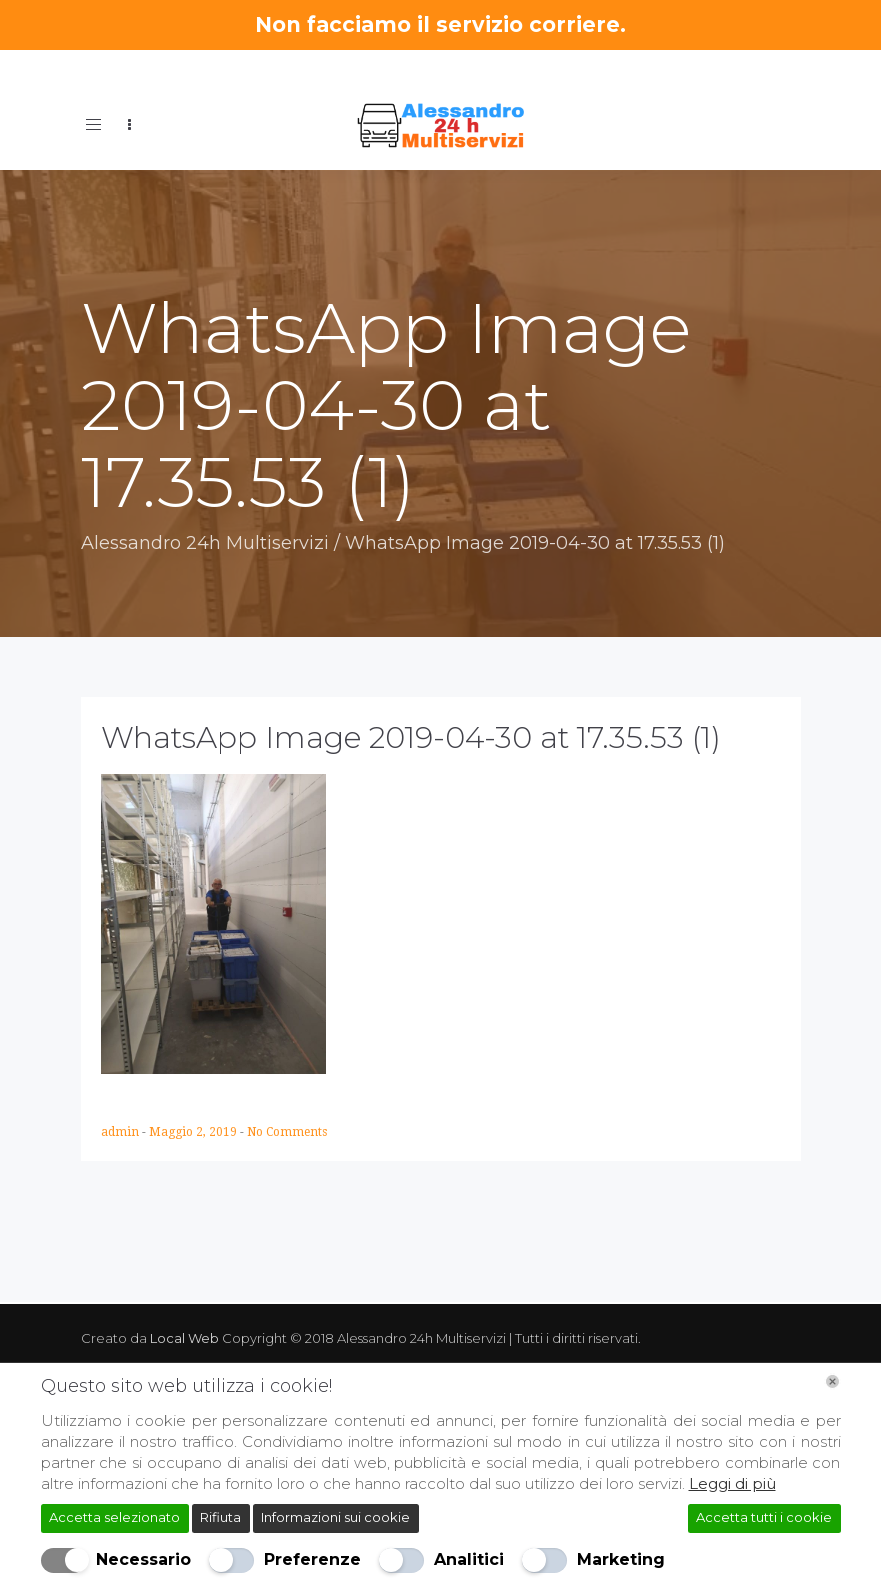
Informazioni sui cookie (335, 1517)
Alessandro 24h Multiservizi (205, 543)
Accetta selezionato (114, 1517)
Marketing (621, 1559)
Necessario (143, 1559)
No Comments (287, 1132)
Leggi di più (732, 1483)
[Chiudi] (832, 1381)
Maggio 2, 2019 (194, 1132)
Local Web (186, 1338)
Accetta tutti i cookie (764, 1517)
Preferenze (312, 1559)
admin (121, 1132)
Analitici (469, 1559)
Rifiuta (220, 1517)
